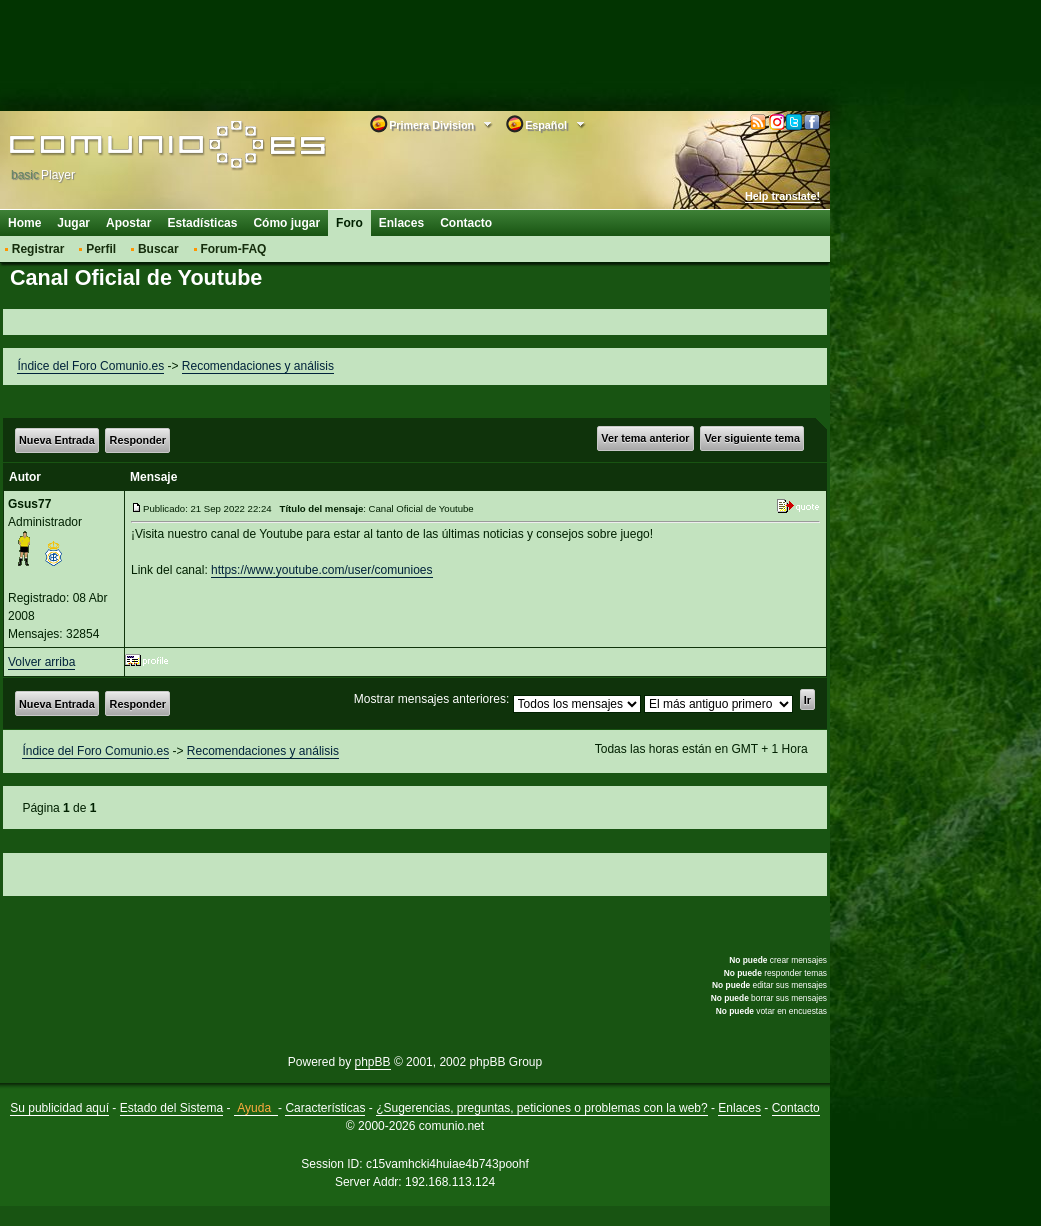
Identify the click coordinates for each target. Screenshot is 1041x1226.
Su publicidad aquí (59, 1108)
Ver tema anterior (645, 438)
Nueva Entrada (57, 440)
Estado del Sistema (171, 1108)
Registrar (38, 249)
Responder (138, 440)
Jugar (73, 223)
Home (24, 223)
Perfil (101, 249)
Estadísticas (202, 223)
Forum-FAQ (233, 249)
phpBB (373, 1062)
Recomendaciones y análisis (258, 366)
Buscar (158, 249)
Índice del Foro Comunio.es (90, 366)
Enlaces (401, 223)
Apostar (128, 223)
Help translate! (782, 196)
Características (325, 1108)
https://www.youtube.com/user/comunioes (321, 570)
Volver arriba (41, 662)
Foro (349, 223)
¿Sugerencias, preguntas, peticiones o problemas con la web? (542, 1108)
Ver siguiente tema (752, 438)
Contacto (466, 223)
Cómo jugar (286, 223)
